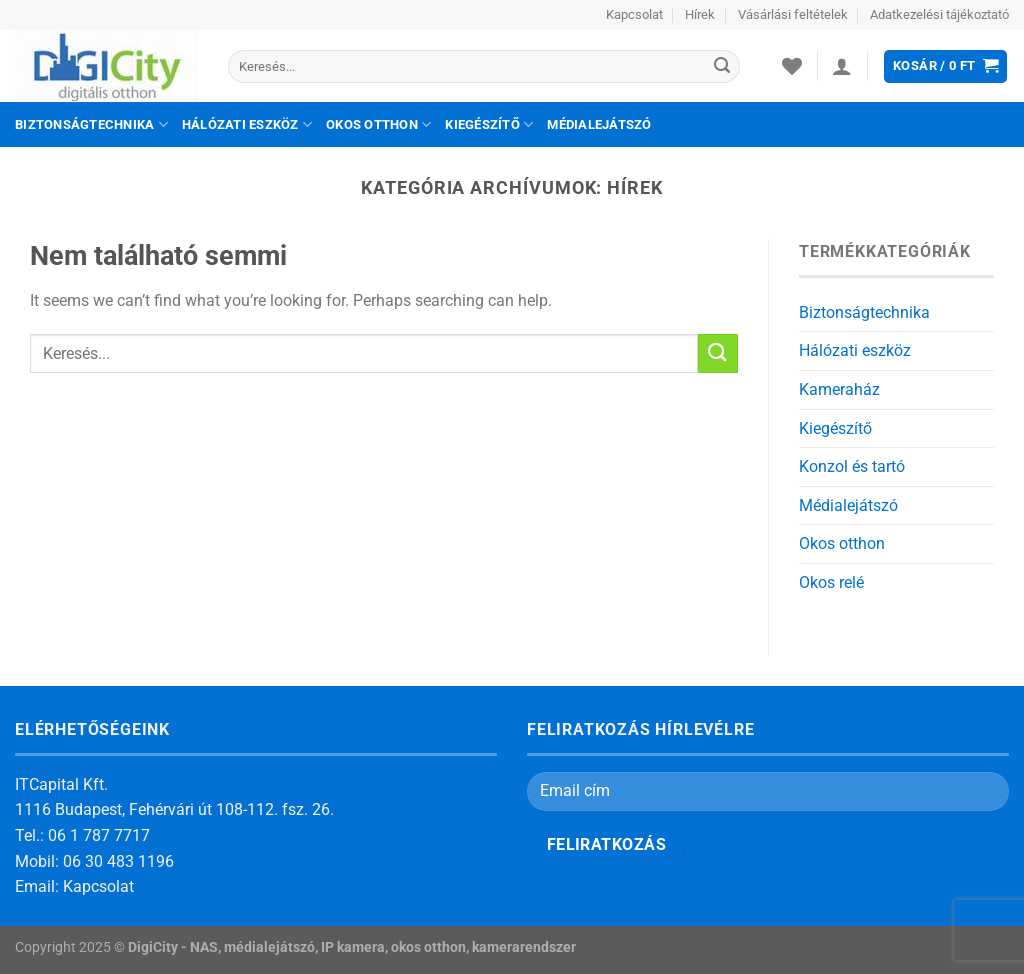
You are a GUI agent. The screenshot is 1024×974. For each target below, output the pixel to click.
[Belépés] (842, 66)
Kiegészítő (489, 124)
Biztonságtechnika (91, 124)
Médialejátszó (599, 124)
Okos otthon (378, 124)
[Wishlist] (792, 66)
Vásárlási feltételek (793, 14)
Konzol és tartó (852, 466)
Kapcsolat (634, 14)
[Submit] (722, 67)
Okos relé (831, 582)
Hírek (700, 14)
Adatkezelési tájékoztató (939, 14)
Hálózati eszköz (247, 124)
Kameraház (839, 389)
